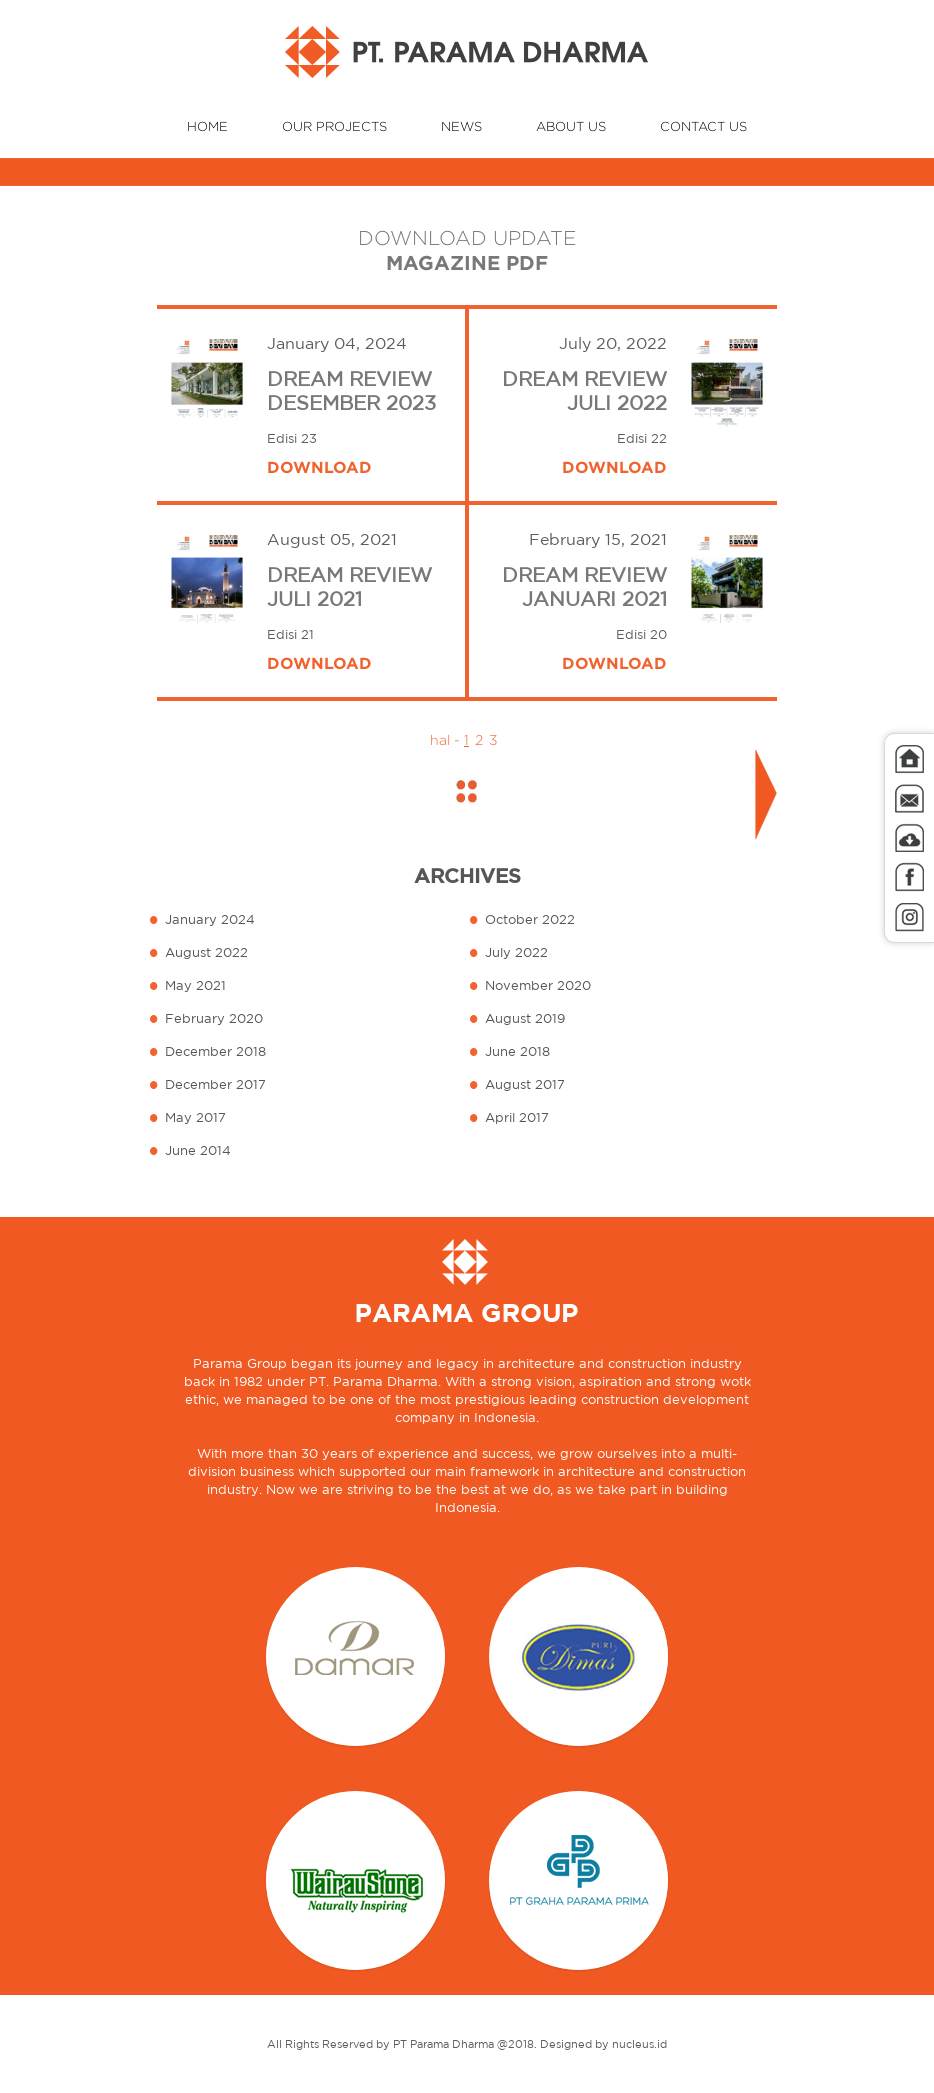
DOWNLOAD (319, 467)
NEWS (461, 126)
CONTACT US (703, 126)
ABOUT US (571, 126)
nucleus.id (639, 2044)
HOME (207, 126)
